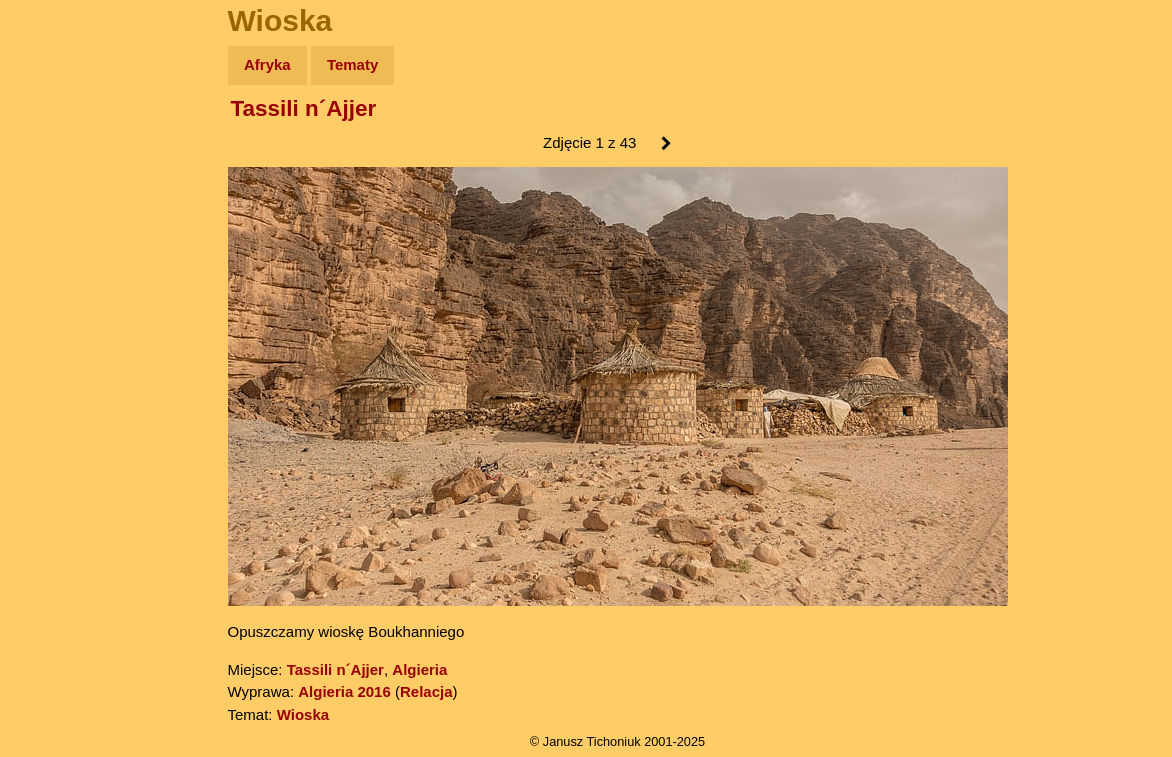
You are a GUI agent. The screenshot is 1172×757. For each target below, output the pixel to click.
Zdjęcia (59, 181)
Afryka (267, 64)
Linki (51, 373)
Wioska (303, 714)
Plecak (57, 335)
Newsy (57, 219)
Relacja (426, 691)
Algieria (419, 669)
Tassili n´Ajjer (304, 108)
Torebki (60, 412)
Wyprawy (66, 142)
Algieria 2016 (344, 691)
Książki (59, 258)
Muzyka (60, 296)
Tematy (352, 64)
